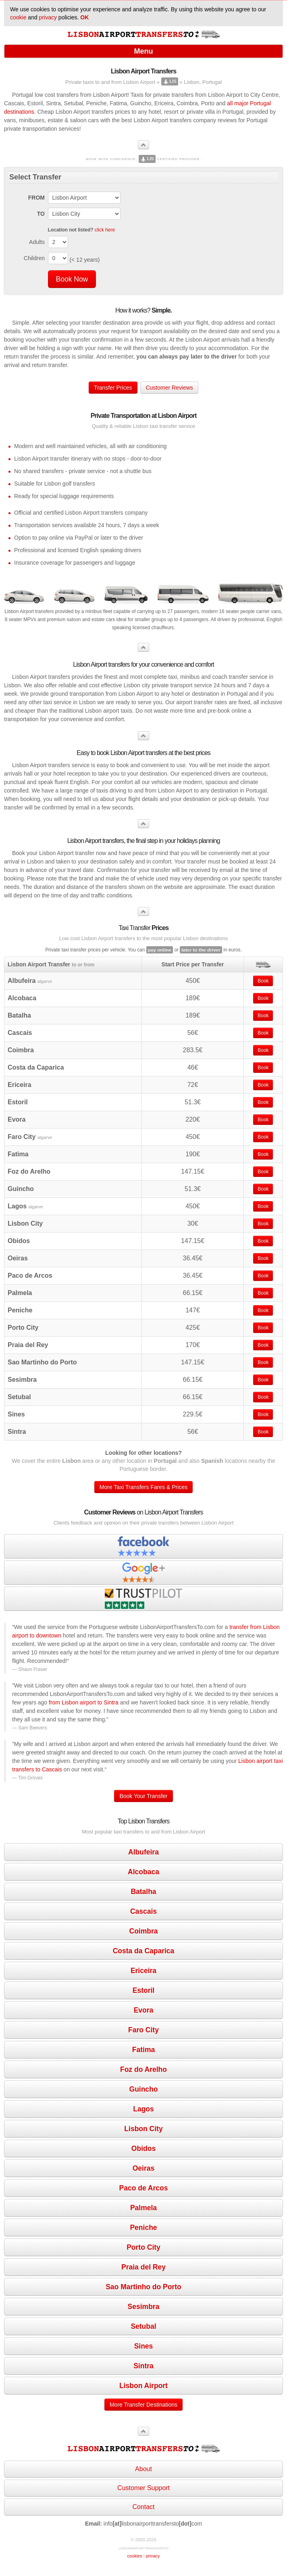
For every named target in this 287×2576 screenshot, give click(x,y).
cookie (18, 17)
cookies (134, 2555)
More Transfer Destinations (143, 2404)
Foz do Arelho (143, 2069)
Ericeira (143, 1971)
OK (84, 17)
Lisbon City (143, 2129)
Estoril (143, 1990)
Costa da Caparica (144, 1951)
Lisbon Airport (143, 2386)
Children (34, 258)
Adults (37, 242)
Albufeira (143, 1852)
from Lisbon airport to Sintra (84, 1702)
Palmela (143, 2208)
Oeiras (143, 2168)
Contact (143, 2506)
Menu (143, 51)
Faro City (143, 2030)
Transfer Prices (113, 387)
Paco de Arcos (143, 2188)
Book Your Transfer (143, 1796)
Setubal (143, 2326)
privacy (48, 17)
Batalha (143, 1892)
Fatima (143, 2050)
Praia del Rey (143, 2267)
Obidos (143, 2148)
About (143, 2468)
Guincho (143, 2089)
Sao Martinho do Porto (143, 2287)
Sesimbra (144, 2307)
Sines (143, 2346)
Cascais (143, 1911)
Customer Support (143, 2487)
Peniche (143, 2227)
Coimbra (143, 1931)
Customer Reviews (169, 387)
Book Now (72, 279)
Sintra (143, 2366)
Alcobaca (143, 1872)
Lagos (143, 2109)
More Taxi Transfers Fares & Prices (143, 1487)
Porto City (143, 2247)
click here (105, 230)
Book (263, 981)
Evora (144, 2010)
